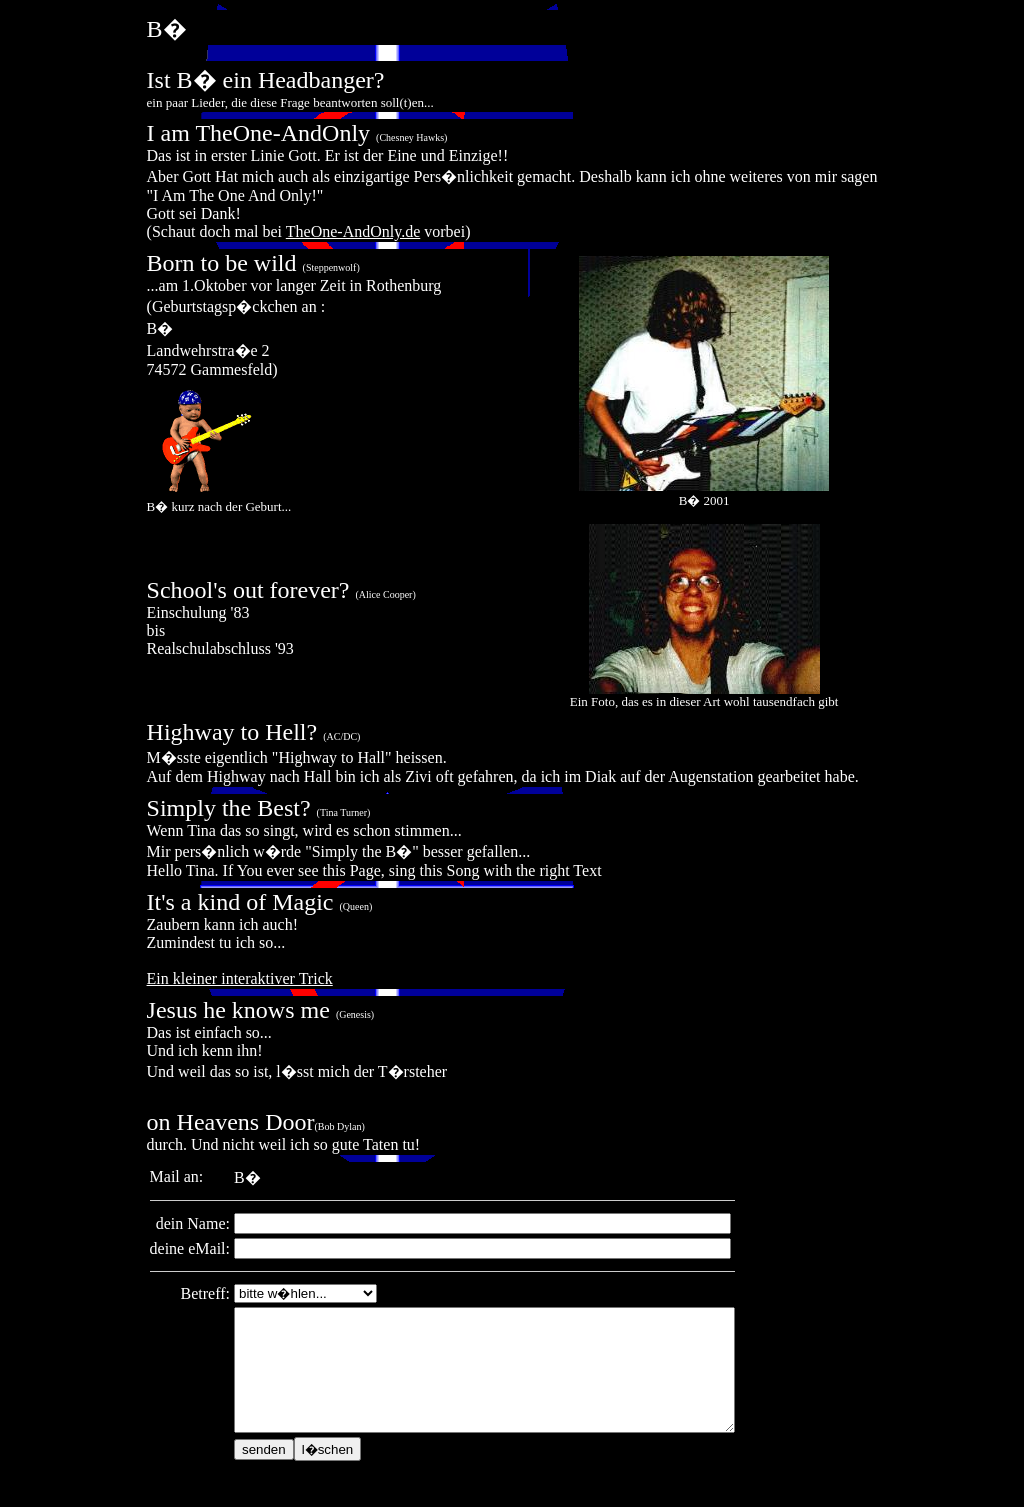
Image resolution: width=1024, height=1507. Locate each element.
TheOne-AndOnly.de (353, 231)
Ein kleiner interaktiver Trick (240, 978)
